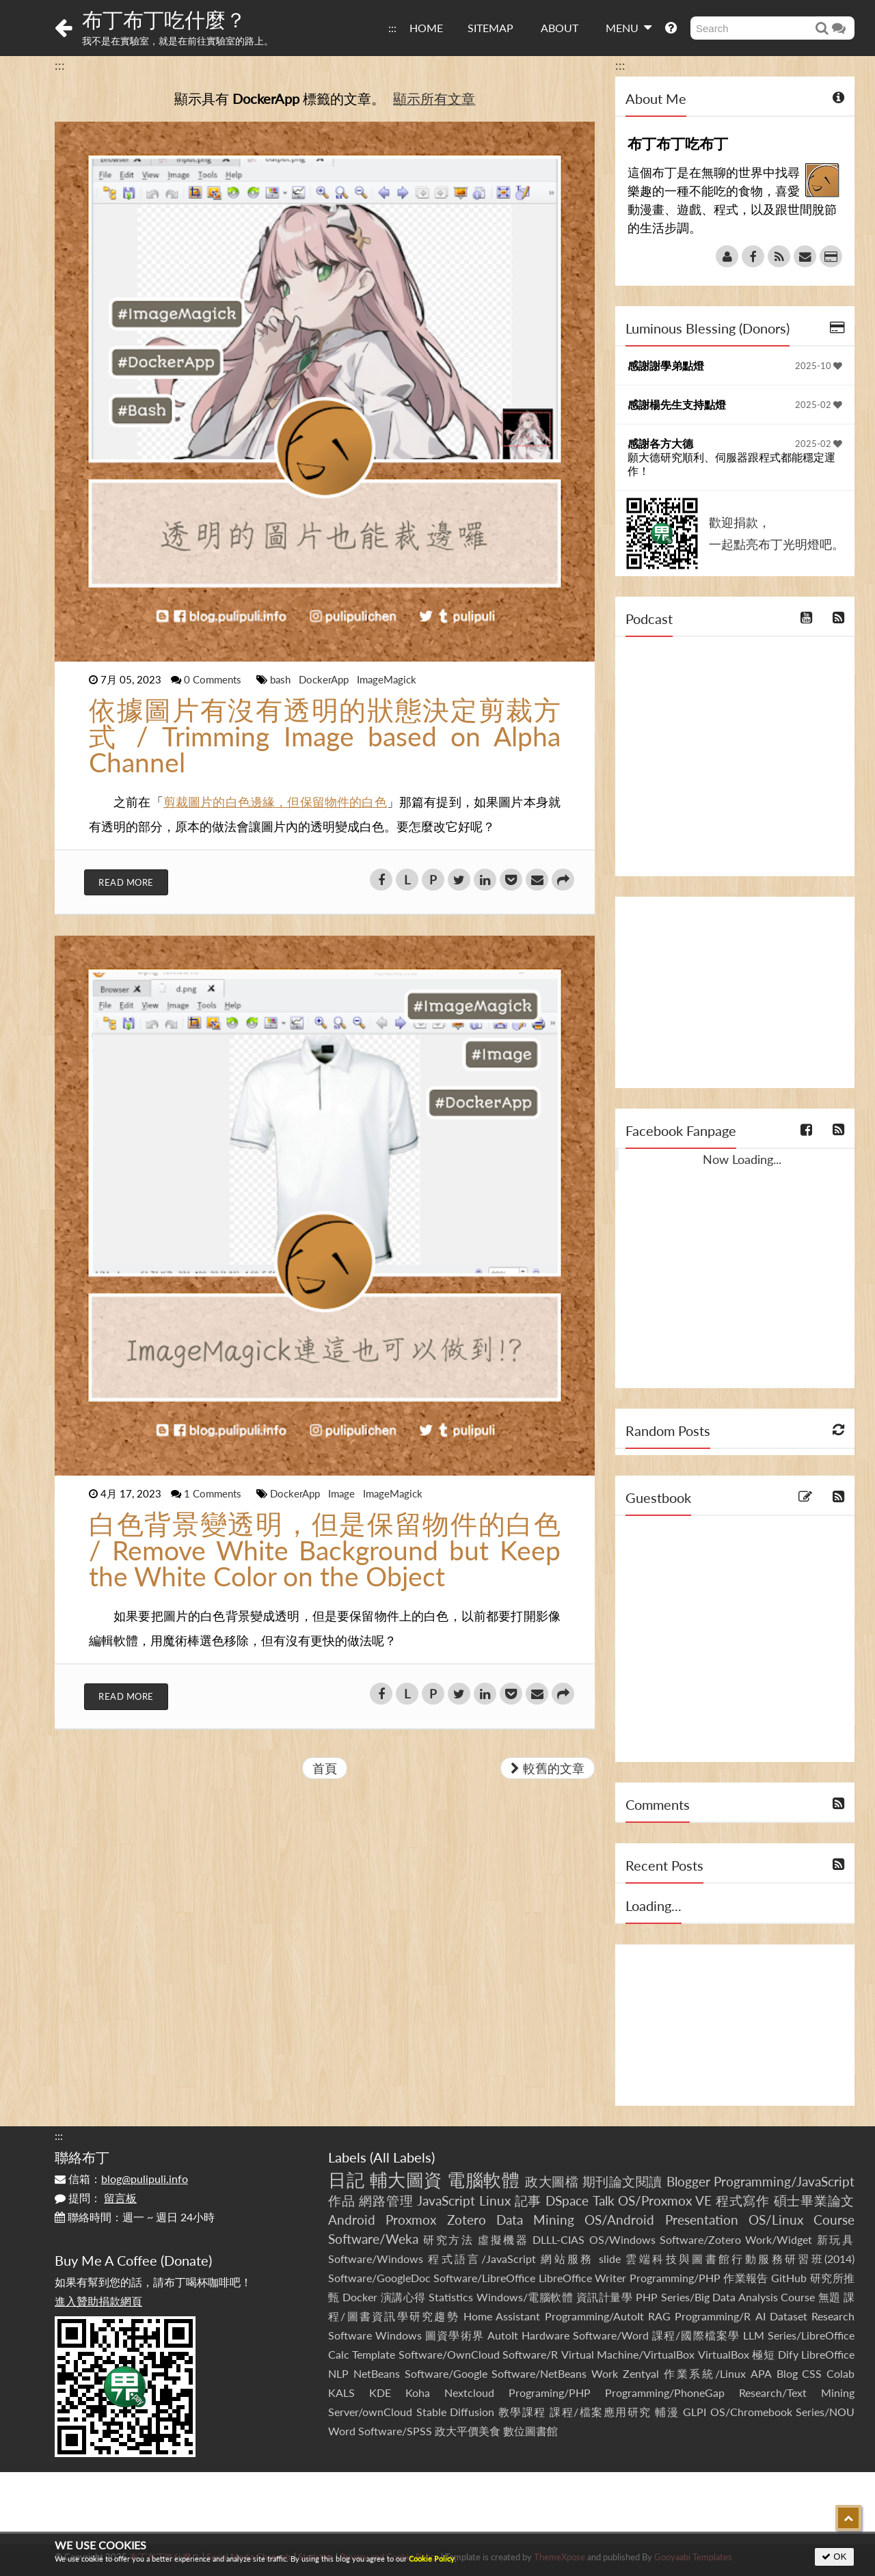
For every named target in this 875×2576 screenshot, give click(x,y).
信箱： (121, 2178)
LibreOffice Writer (582, 2277)
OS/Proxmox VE (665, 2200)
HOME (426, 27)
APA (761, 2373)
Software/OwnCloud (449, 2354)
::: (392, 27)
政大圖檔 (551, 2181)
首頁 (324, 1768)
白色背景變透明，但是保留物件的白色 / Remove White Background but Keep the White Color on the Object (325, 1550)
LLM (753, 2335)
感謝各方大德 (660, 443)
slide (610, 2258)
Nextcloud (469, 2392)
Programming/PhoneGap (665, 2392)
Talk (604, 2200)
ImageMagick (386, 679)
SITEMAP (490, 27)
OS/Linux (776, 2219)
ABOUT (559, 27)
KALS (341, 2392)
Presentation (701, 2219)
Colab (840, 2373)
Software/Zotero (700, 2239)
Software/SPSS (395, 2430)
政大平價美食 (467, 2430)
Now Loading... (742, 1159)
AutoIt (502, 2335)
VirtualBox (723, 2354)
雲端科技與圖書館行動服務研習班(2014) (739, 2258)
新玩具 (835, 2239)
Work (604, 2373)
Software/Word (611, 2335)
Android (351, 2219)
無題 (829, 2296)
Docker (359, 2296)
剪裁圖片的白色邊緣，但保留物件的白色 (275, 801)
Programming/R (713, 2315)
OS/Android (619, 2219)
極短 (763, 2354)
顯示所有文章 (434, 98)
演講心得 (403, 2296)
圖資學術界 (454, 2335)
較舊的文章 (547, 1768)
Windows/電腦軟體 (525, 2296)
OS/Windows (622, 2239)
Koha (417, 2392)
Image (343, 1493)
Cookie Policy (432, 2558)
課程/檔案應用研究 (600, 2411)
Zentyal (641, 2373)
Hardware (545, 2335)
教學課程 (522, 2411)
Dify (788, 2354)
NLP (338, 2373)
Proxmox (411, 2219)
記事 (528, 2200)
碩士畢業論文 (814, 2200)
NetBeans (376, 2373)
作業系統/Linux (705, 2373)
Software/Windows (375, 2258)
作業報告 (745, 2277)
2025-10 (818, 365)
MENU (628, 27)
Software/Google (446, 2373)
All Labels (402, 2157)
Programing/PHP (550, 2392)
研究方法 (448, 2239)
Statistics (451, 2296)
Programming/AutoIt (594, 2315)
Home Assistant (501, 2315)
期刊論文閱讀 (622, 2181)
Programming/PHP (675, 2277)
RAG (659, 2315)
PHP (647, 2296)
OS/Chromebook (751, 2411)
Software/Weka (373, 2239)
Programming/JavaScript (784, 2181)
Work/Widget (778, 2239)
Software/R (530, 2354)
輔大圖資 (406, 2179)
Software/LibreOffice (484, 2277)
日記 (346, 2179)
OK (834, 2556)
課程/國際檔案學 (696, 2335)
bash (281, 679)
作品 (341, 2200)
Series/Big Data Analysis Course (738, 2296)
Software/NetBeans (539, 2373)
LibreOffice (827, 2354)
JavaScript (446, 2200)
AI (760, 2315)
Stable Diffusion (455, 2411)
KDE (380, 2392)
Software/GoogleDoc (379, 2277)
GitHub (789, 2277)
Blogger (688, 2181)
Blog (787, 2373)
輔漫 (667, 2411)
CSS (812, 2373)
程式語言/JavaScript (481, 2258)
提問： (96, 2197)
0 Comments (214, 679)
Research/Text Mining (796, 2392)
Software (350, 2335)
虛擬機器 (503, 2239)
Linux (495, 2200)
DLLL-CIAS (558, 2239)
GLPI (694, 2411)
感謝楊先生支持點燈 (677, 404)
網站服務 (567, 2258)
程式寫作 (743, 2200)
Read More (126, 882)
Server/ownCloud (370, 2411)
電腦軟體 (483, 2179)
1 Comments (214, 1493)
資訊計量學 (604, 2296)
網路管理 (386, 2200)
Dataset (788, 2315)
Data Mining (535, 2219)
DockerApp (325, 679)
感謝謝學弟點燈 (666, 365)
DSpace (567, 2200)
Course (833, 2219)
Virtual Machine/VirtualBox (628, 2354)
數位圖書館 (530, 2430)
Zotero (466, 2219)
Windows (398, 2335)
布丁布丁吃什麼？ (164, 19)
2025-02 (818, 404)
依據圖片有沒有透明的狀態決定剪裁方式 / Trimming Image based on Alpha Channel (325, 736)
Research (832, 2315)
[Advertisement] (734, 992)
